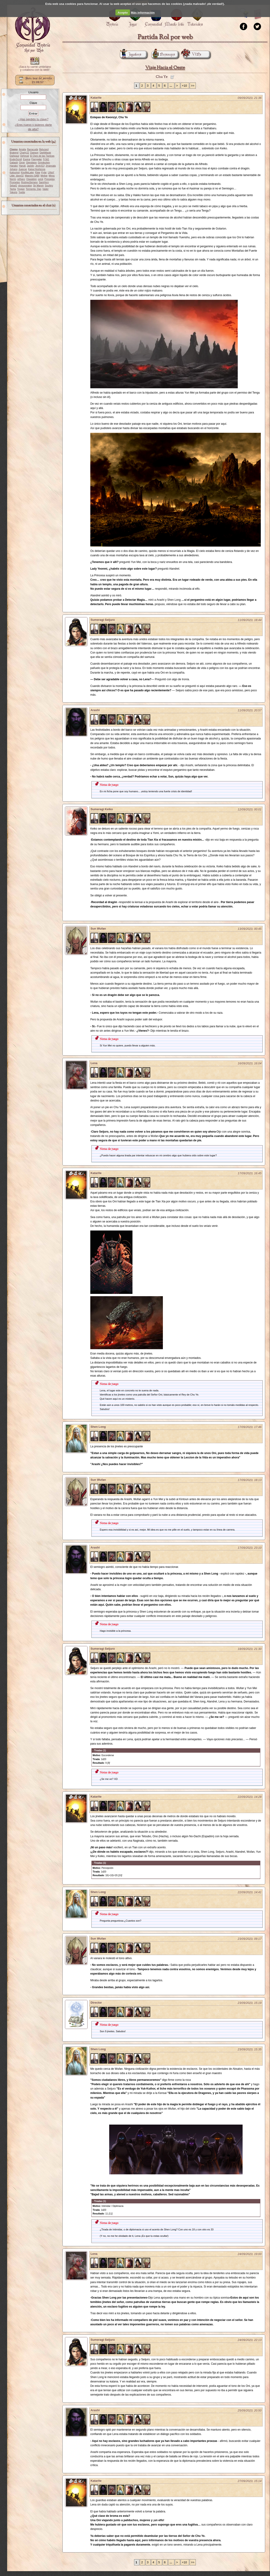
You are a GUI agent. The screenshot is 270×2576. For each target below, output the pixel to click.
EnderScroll (16, 159)
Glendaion (31, 162)
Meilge (44, 175)
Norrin (13, 179)
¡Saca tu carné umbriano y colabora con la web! (35, 68)
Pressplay (49, 179)
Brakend (14, 152)
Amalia (22, 149)
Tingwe (21, 189)
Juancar (23, 169)
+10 (185, 85)
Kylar (44, 172)
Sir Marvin (38, 185)
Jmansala (51, 166)
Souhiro (49, 185)
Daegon (34, 152)
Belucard (43, 149)
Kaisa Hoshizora (36, 169)
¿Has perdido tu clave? (33, 119)
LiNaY (51, 172)
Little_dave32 (17, 175)
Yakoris (13, 192)
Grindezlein (44, 162)
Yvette (21, 192)
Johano (14, 169)
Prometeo (15, 182)
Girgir (22, 162)
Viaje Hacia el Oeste (165, 67)
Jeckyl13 (39, 166)
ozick (40, 179)
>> (192, 85)
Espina (26, 159)
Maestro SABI (32, 175)
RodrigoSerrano (29, 182)
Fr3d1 (46, 159)
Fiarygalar (36, 159)
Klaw (37, 172)
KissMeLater (27, 172)
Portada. (32, 30)
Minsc (52, 175)
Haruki (22, 166)
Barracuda (32, 149)
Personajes (163, 54)
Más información (143, 12)
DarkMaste (45, 152)
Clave (33, 103)
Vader (45, 189)
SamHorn (44, 182)
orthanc (21, 179)
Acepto (123, 12)
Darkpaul (14, 156)
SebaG (13, 185)
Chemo (14, 149)
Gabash (14, 162)
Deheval (24, 156)
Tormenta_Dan (33, 189)
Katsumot (15, 172)
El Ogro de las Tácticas (42, 156)
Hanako (14, 166)
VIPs (192, 54)
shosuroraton (25, 185)
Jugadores (130, 54)
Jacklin (30, 166)
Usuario (33, 92)
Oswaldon (31, 179)
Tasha (13, 189)
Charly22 (24, 152)
